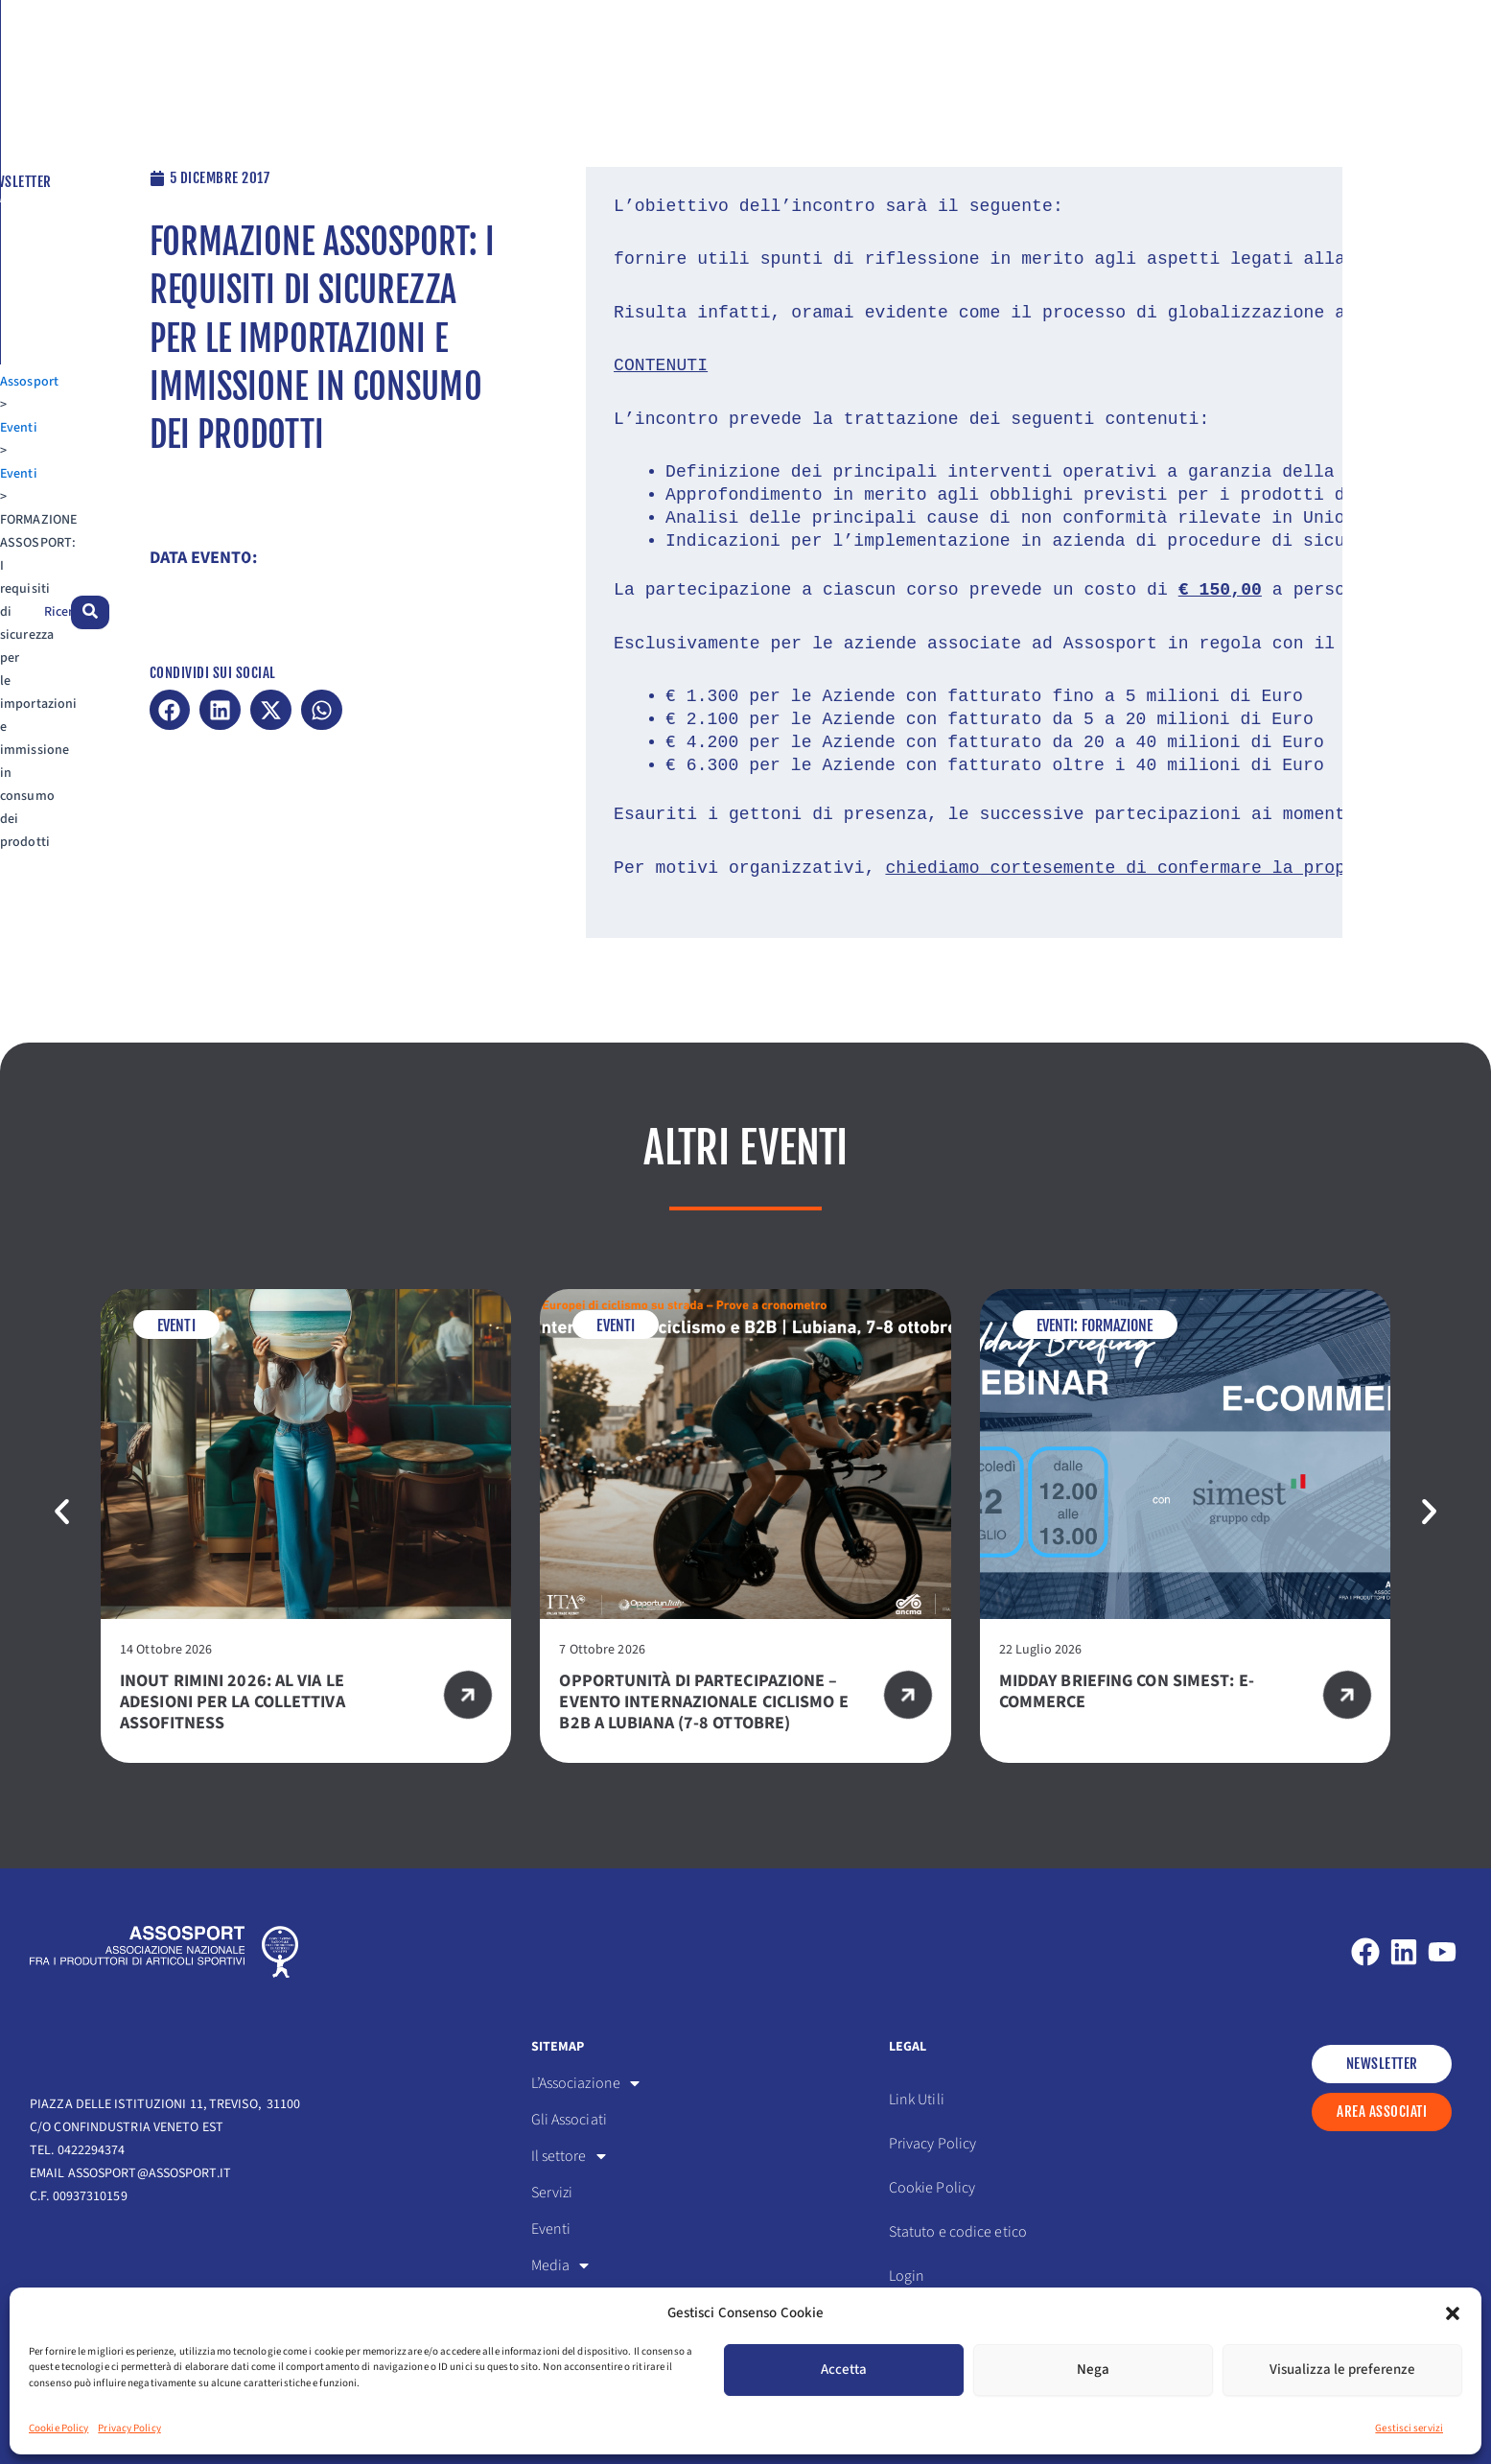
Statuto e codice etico (958, 2230)
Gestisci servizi (1409, 2428)
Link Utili (916, 2098)
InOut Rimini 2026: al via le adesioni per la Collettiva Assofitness (232, 1701)
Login (907, 2275)
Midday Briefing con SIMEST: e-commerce (1126, 1690)
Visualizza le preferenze (1342, 2369)
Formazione (1117, 1324)
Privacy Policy (129, 2428)
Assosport (59, 116)
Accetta (844, 2369)
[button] (1452, 2313)
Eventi (119, 116)
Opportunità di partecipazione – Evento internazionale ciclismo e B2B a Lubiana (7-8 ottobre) (703, 1701)
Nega (1093, 2369)
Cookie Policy (58, 2428)
